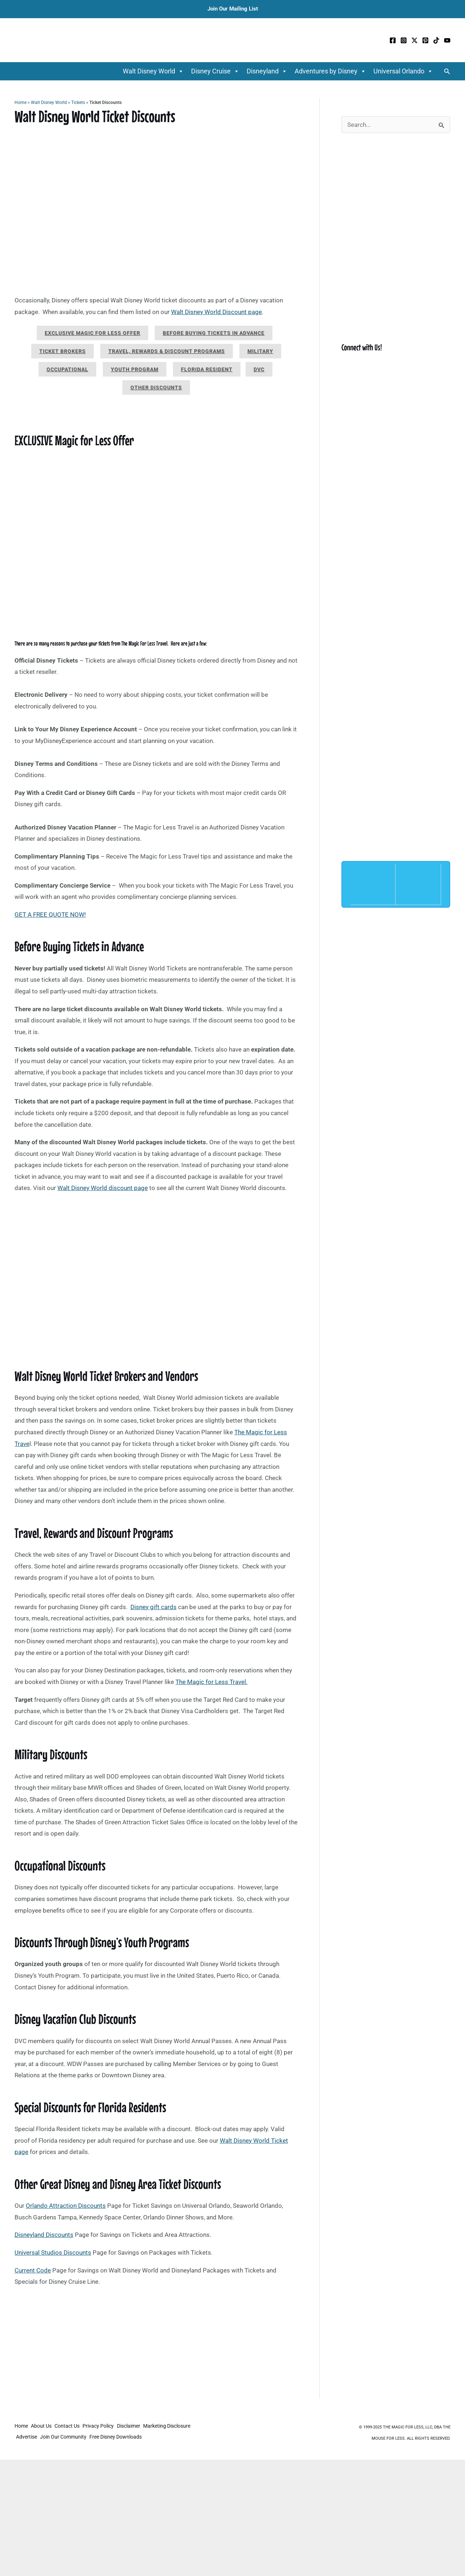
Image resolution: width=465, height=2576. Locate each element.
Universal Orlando (403, 71)
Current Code (33, 2270)
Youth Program (134, 369)
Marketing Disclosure (177, 2427)
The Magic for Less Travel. (211, 1681)
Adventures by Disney (330, 71)
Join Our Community (66, 2437)
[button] (447, 71)
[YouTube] (447, 40)
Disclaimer (137, 2427)
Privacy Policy (104, 2427)
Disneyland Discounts (44, 2234)
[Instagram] (403, 40)
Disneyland (267, 71)
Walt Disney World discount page (102, 1187)
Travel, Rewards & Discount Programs (166, 351)
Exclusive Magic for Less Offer (92, 333)
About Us (43, 2427)
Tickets (78, 102)
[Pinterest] (425, 40)
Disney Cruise (215, 71)
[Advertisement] (156, 2345)
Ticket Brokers (62, 351)
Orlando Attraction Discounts (66, 2205)
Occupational (67, 369)
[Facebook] (392, 40)
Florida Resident (206, 369)
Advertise (27, 2437)
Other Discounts (156, 387)
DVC (259, 369)
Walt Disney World (153, 71)
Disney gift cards (153, 1607)
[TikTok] (436, 40)
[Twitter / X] (414, 40)
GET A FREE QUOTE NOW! (50, 914)
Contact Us (71, 2427)
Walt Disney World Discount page (216, 312)
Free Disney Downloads (121, 2437)
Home (21, 102)
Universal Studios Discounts (53, 2252)
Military (260, 351)
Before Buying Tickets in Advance (213, 333)
